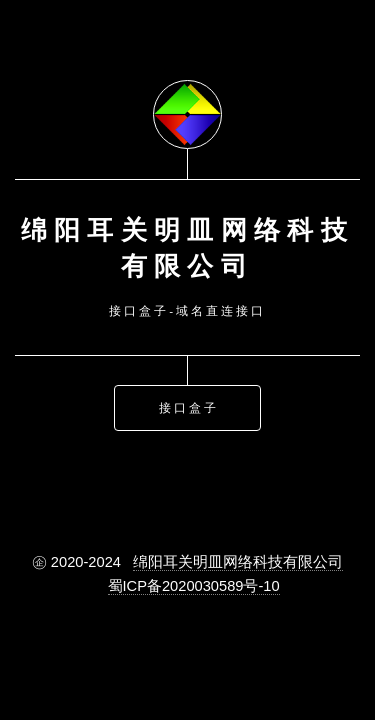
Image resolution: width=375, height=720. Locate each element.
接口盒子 (189, 406)
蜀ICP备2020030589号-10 (194, 586)
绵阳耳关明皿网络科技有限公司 (238, 562)
